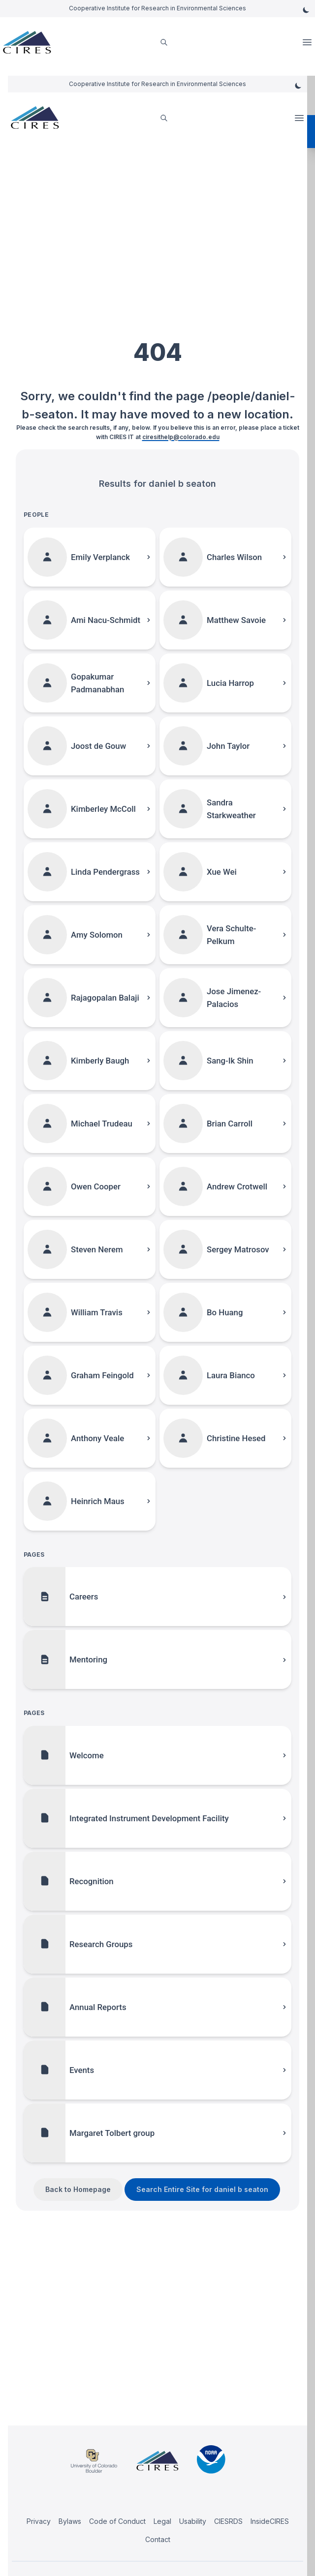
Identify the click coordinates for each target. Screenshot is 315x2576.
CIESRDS (228, 2521)
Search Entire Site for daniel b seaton (202, 2189)
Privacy (39, 2521)
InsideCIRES (270, 2521)
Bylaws (70, 2521)
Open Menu (308, 42)
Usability (192, 2521)
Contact (157, 2539)
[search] (164, 42)
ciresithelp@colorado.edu (181, 437)
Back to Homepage (78, 2189)
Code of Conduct (117, 2521)
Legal (162, 2521)
